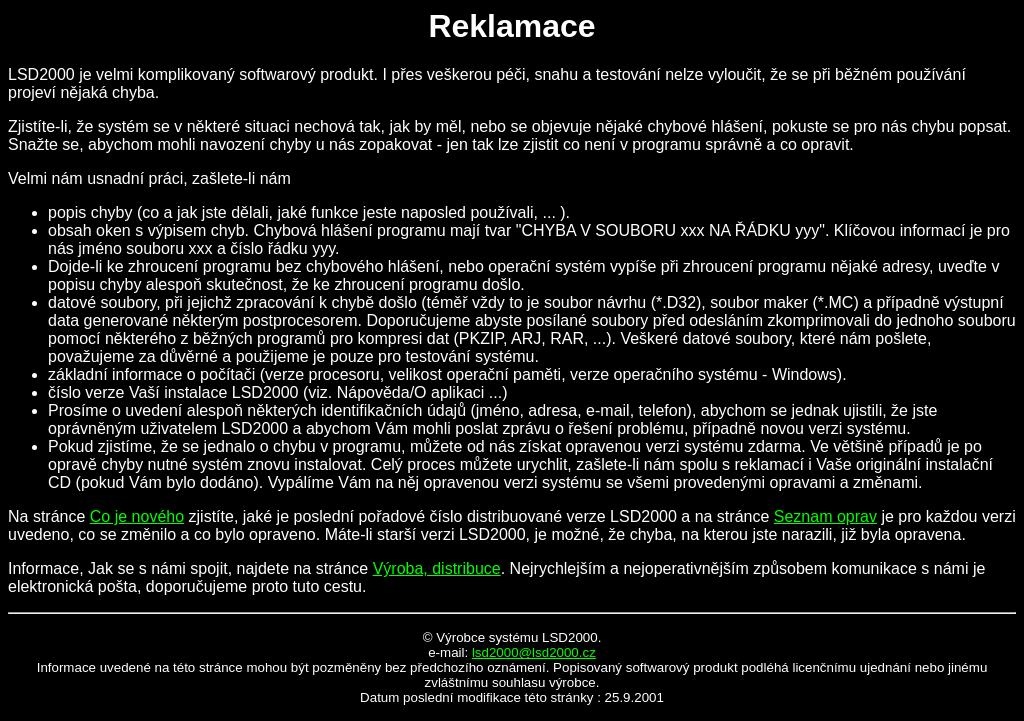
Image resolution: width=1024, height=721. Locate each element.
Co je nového (137, 516)
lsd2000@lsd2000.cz (534, 652)
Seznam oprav (825, 516)
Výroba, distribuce (437, 568)
